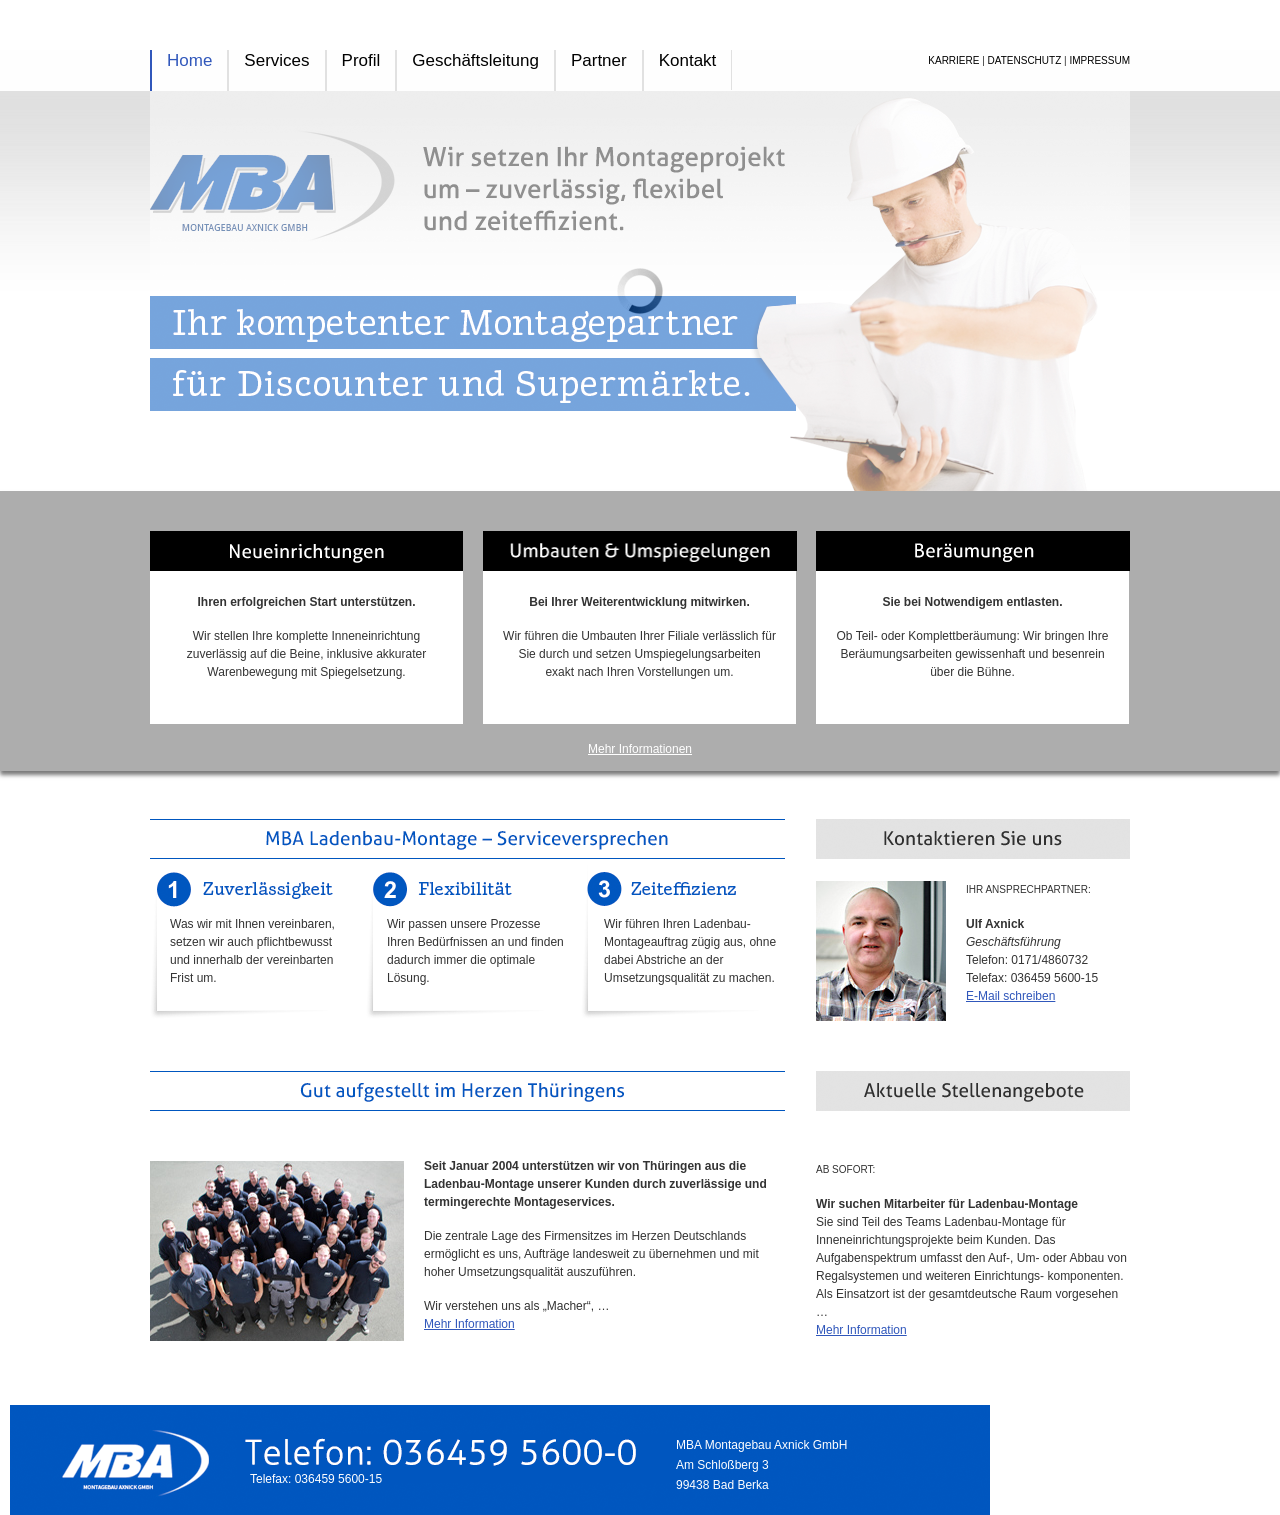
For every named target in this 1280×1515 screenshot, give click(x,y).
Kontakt (688, 60)
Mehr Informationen (640, 749)
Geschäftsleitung (475, 60)
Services (276, 60)
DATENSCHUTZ (1025, 60)
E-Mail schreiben (1010, 996)
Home (189, 60)
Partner (599, 60)
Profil (361, 60)
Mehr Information (469, 1324)
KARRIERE (953, 60)
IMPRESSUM (1099, 60)
